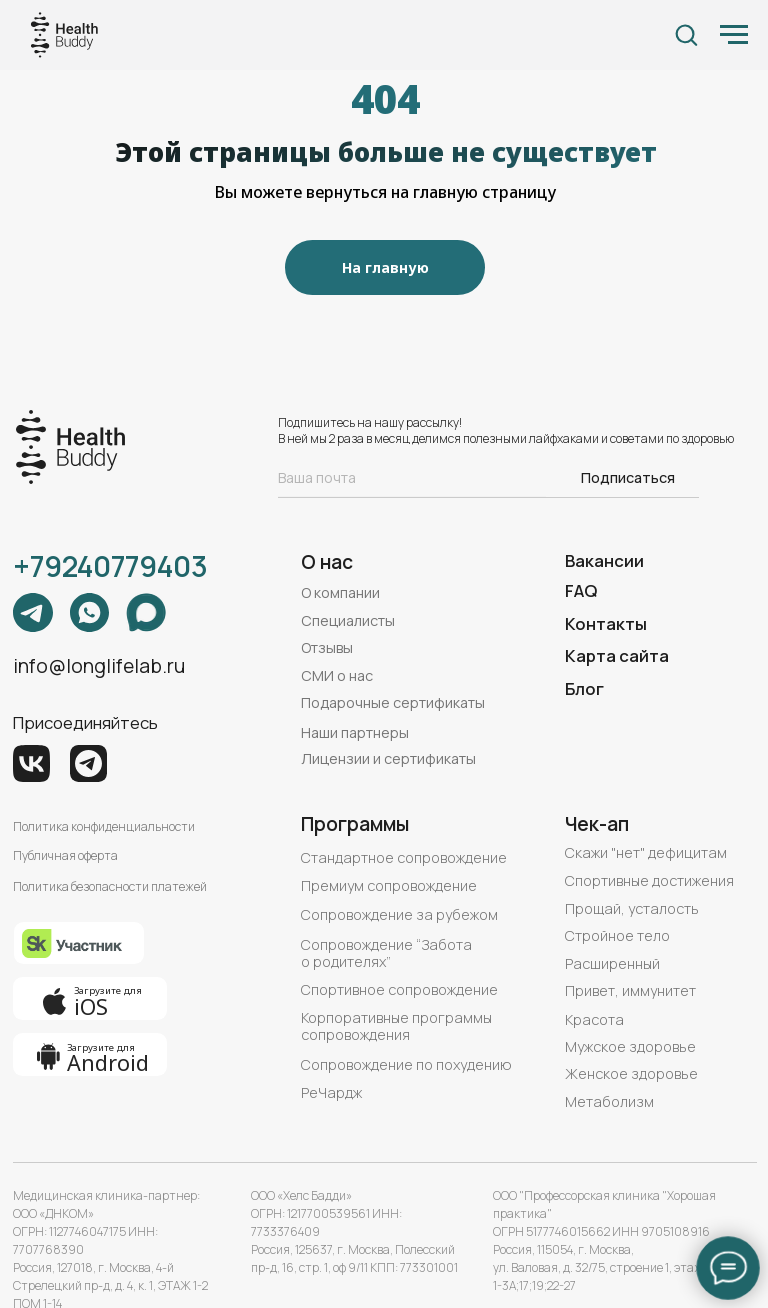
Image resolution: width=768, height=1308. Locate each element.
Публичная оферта (65, 855)
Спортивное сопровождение (399, 989)
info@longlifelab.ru (99, 666)
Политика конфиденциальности (104, 826)
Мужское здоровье (630, 1046)
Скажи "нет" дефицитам (646, 852)
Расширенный (612, 963)
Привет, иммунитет (630, 990)
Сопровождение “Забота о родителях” (386, 953)
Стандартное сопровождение (404, 857)
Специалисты (348, 620)
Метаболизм (609, 1101)
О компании (340, 592)
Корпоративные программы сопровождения (396, 1026)
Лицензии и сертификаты (388, 758)
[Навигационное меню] (734, 35)
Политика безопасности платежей (110, 886)
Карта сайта (617, 655)
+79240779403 (110, 566)
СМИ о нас (337, 675)
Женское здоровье (631, 1073)
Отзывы (327, 647)
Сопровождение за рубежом (399, 914)
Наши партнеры (355, 732)
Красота (594, 1019)
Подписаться (628, 477)
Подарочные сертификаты (393, 702)
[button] (686, 34)
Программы (355, 824)
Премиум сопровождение (389, 885)
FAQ (581, 590)
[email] (412, 477)
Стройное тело (617, 935)
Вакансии (604, 560)
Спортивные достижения (649, 880)
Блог (584, 688)
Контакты (606, 623)
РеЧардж (331, 1092)
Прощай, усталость (632, 908)
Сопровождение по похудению (406, 1064)
